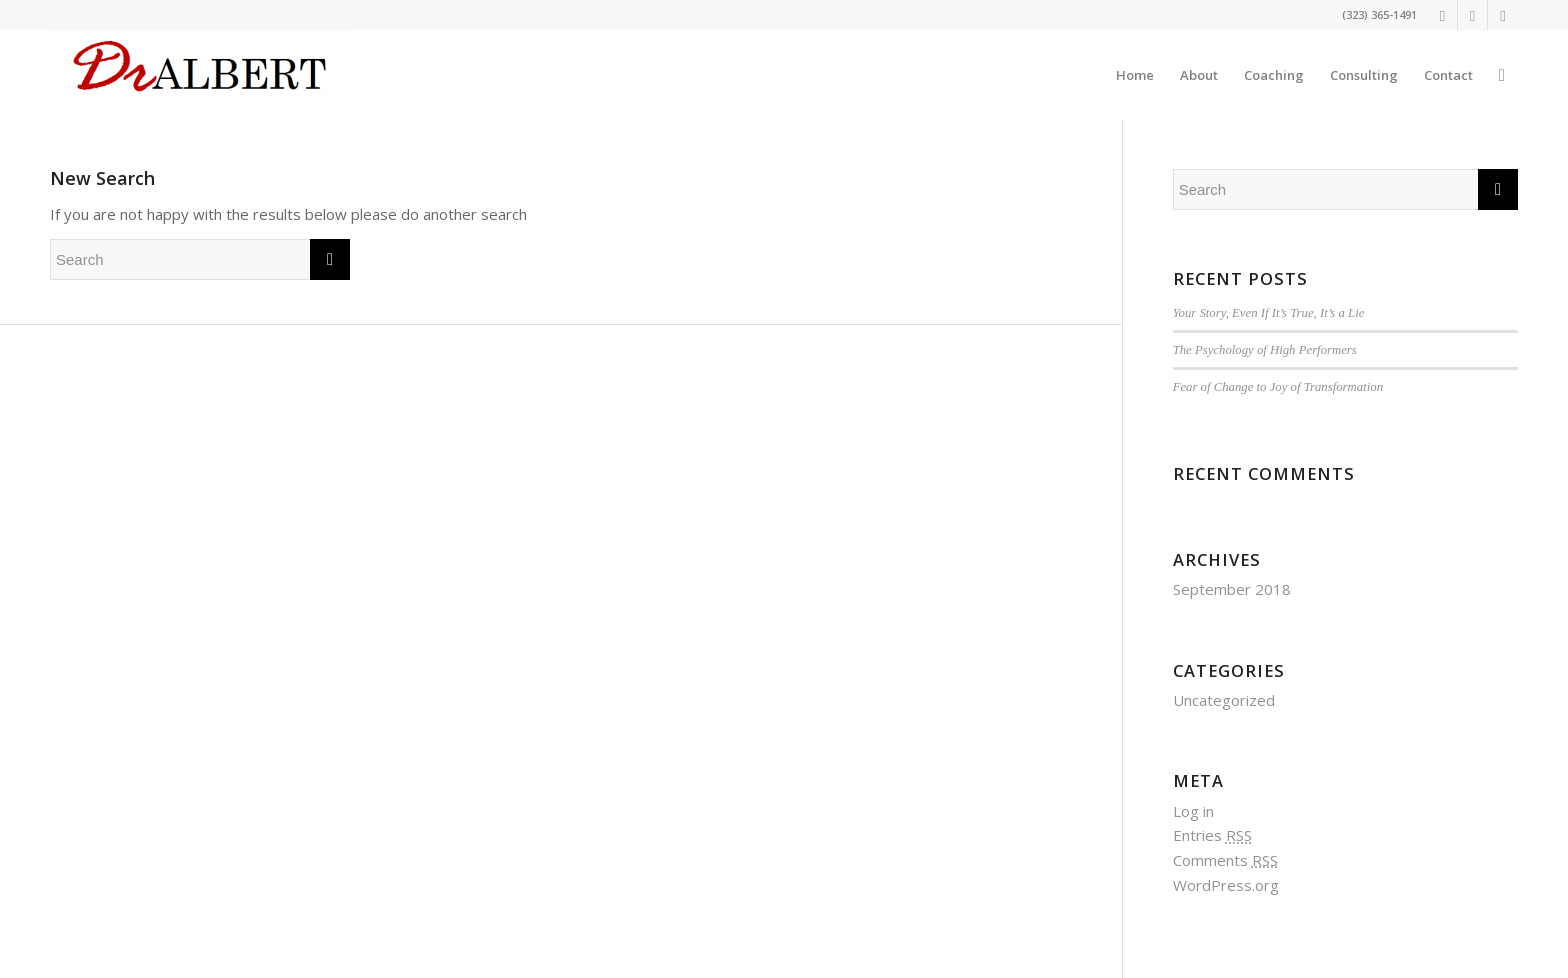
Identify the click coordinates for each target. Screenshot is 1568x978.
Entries (1212, 835)
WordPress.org (1226, 885)
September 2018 (1232, 589)
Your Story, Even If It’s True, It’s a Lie (1269, 313)
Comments (1225, 860)
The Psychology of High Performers (1265, 350)
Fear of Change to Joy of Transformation (1278, 387)
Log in (1193, 811)
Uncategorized (1224, 700)
